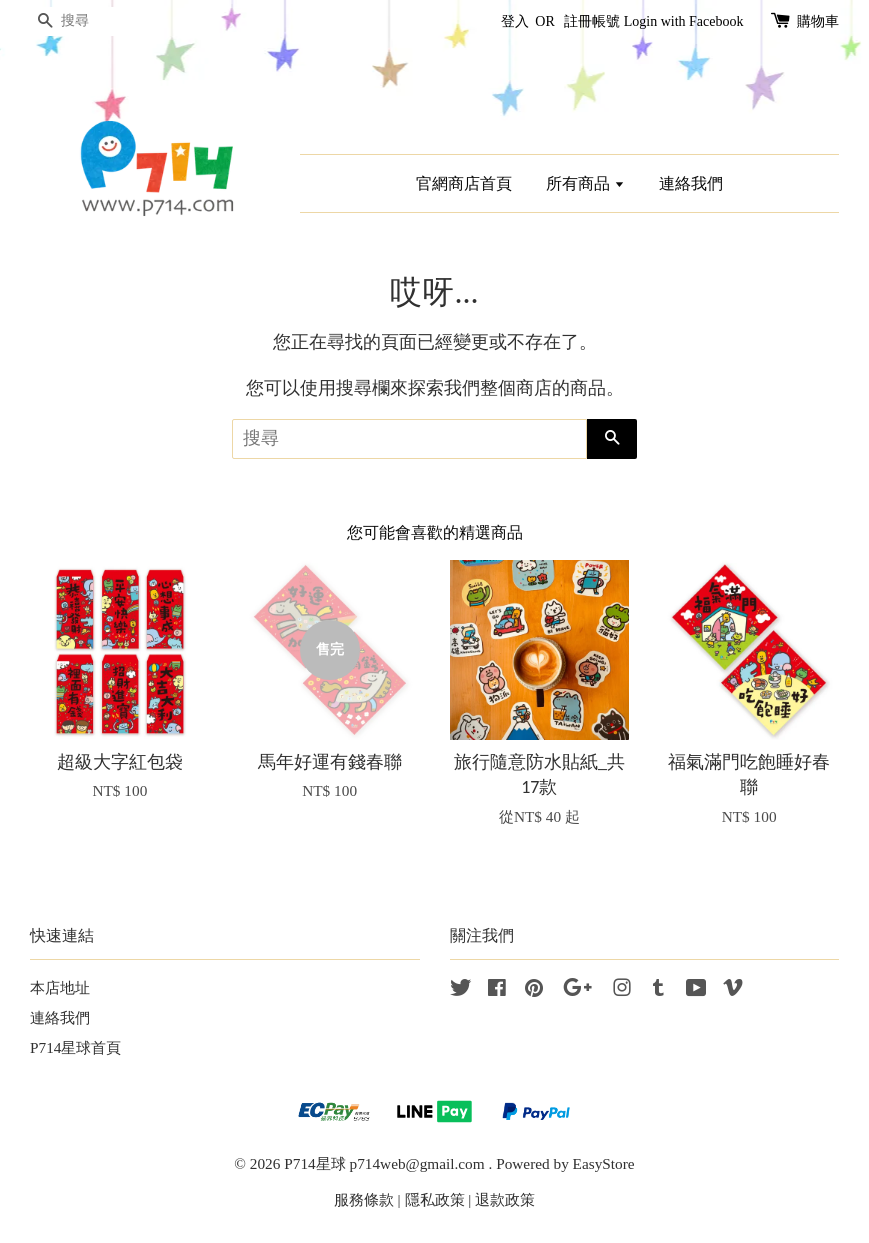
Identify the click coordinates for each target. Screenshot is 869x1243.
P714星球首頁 (75, 1047)
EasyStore (604, 1163)
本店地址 (60, 987)
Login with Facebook (684, 21)
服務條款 (364, 1199)
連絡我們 (691, 183)
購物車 (818, 21)
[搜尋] (90, 21)
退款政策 (505, 1199)
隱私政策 (435, 1199)
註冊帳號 (592, 21)
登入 (515, 21)
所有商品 (585, 183)
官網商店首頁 (464, 183)
